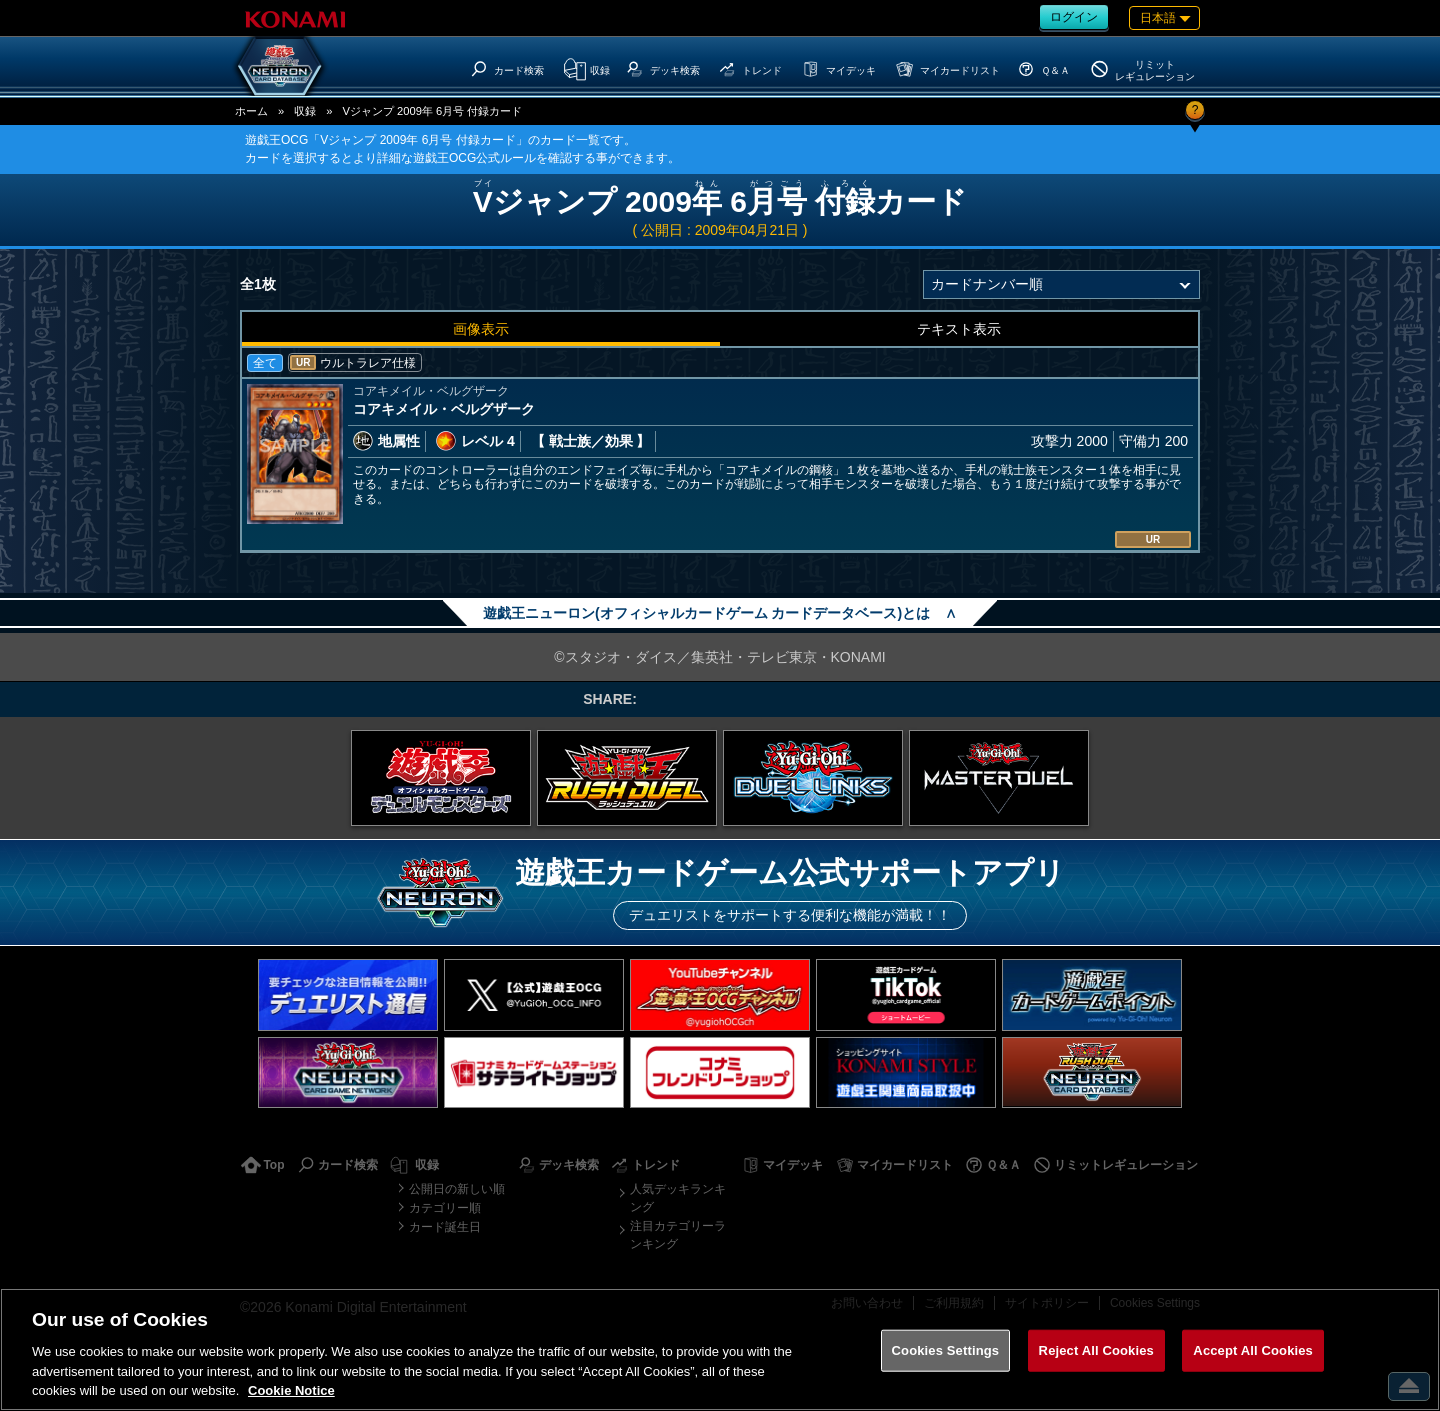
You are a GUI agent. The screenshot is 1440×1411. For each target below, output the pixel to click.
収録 (305, 111)
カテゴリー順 (445, 1208)
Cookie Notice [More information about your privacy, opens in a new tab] (291, 1390)
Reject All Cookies (1096, 1350)
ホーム (251, 111)
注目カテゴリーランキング (678, 1235)
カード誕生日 (445, 1227)
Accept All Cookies (1253, 1350)
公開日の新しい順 (457, 1189)
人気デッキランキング (678, 1198)
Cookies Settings (946, 1350)
